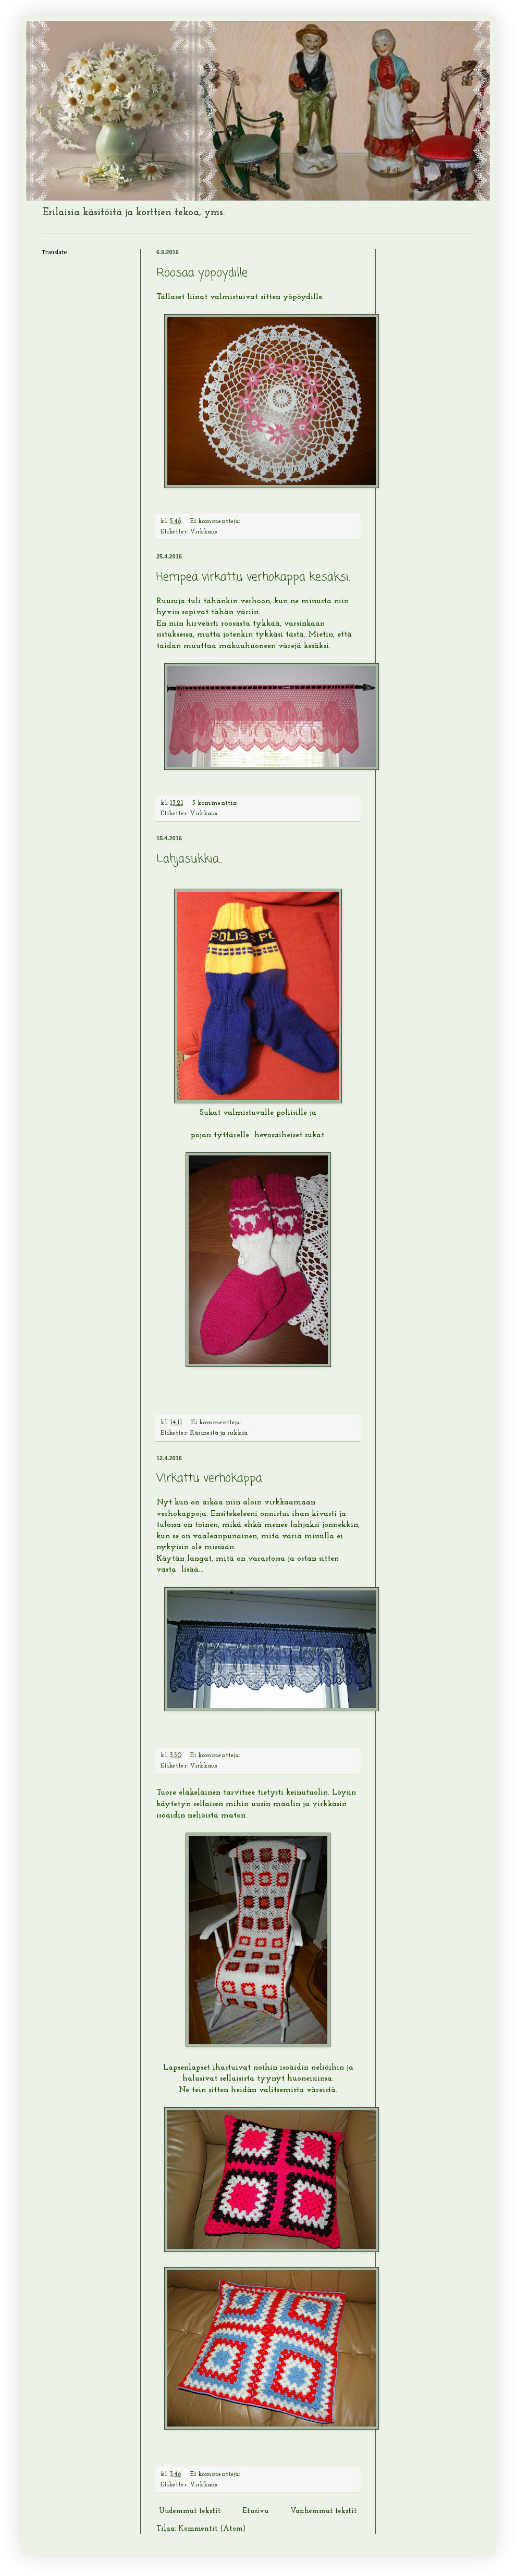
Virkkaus (203, 532)
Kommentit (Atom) (211, 2529)
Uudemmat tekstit (190, 2511)
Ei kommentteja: (216, 521)
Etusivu (255, 2511)
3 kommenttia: (215, 803)
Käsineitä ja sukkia (219, 1433)
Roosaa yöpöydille (202, 273)
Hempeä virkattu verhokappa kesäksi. (253, 577)
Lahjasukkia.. (189, 859)
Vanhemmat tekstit (323, 2511)
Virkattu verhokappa (209, 1478)
